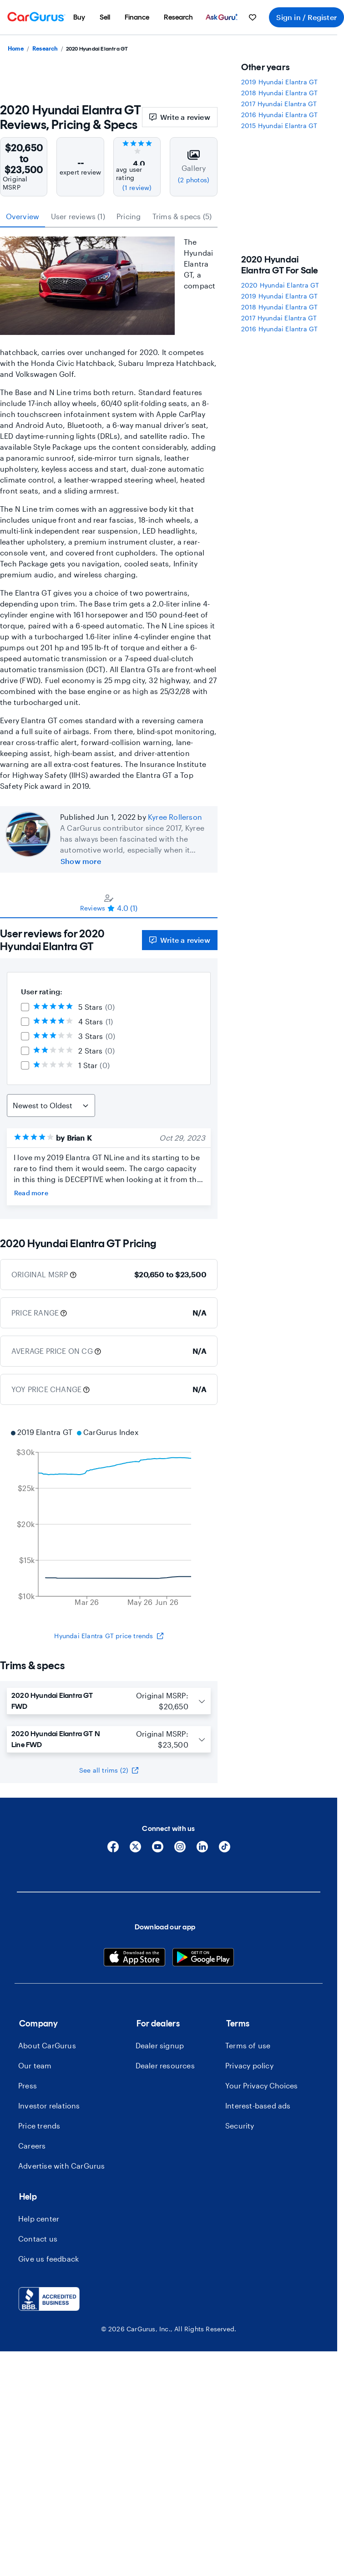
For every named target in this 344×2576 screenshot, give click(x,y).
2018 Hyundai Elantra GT (279, 93)
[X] (135, 1850)
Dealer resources (165, 2065)
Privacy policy (249, 2065)
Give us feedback (48, 2258)
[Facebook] (113, 1850)
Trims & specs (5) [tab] (182, 216)
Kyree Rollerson (175, 816)
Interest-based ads (258, 2105)
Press (27, 2085)
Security (239, 2125)
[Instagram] (180, 1850)
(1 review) (137, 187)
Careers (32, 2145)
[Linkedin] (202, 1850)
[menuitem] (79, 17)
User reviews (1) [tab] (78, 216)
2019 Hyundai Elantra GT (279, 82)
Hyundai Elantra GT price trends (108, 1636)
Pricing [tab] (128, 216)
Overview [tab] (23, 216)
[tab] (109, 902)
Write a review (179, 117)
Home (16, 48)
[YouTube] (157, 1850)
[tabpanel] (109, 1068)
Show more (81, 861)
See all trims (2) (108, 1770)
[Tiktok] (224, 1850)
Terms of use (247, 2045)
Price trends (39, 2125)
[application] (109, 1518)
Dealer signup (160, 2045)
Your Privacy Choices (261, 2085)
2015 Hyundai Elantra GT (279, 125)
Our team (35, 2065)
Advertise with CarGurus (61, 2165)
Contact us (37, 2238)
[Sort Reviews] (51, 1105)
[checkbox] (25, 1007)
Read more (31, 1193)
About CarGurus (47, 2045)
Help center (38, 2218)
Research (45, 48)
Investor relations (49, 2105)
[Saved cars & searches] (252, 17)
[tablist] (109, 216)
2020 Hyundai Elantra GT (280, 285)
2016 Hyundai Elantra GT (279, 114)
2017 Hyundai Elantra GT (279, 104)
